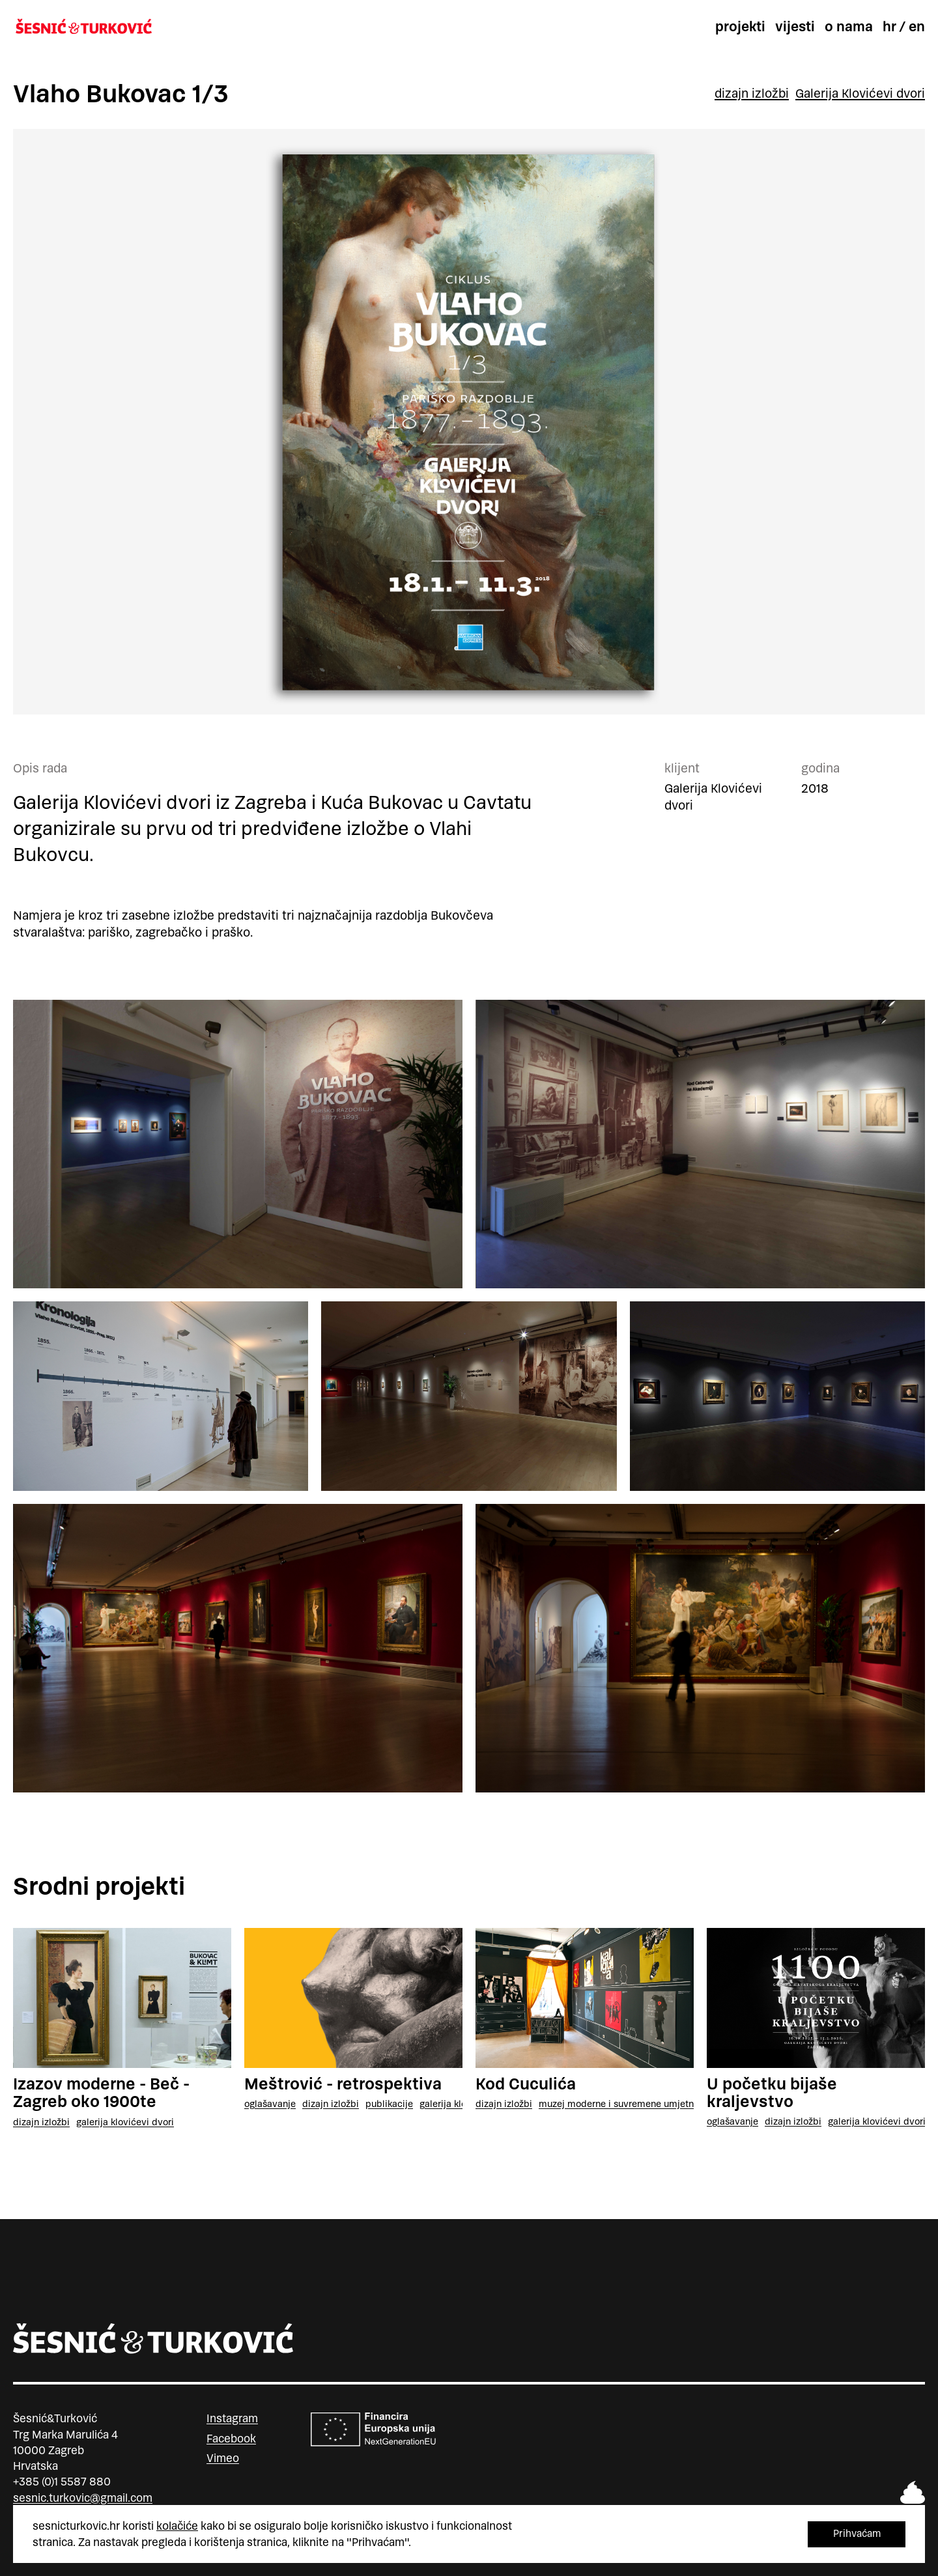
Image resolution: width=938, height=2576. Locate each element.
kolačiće (177, 2526)
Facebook (231, 2438)
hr (889, 27)
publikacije (389, 2104)
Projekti (740, 27)
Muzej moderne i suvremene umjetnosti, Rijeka (638, 2104)
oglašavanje (270, 2104)
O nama (849, 27)
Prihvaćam (857, 2533)
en (917, 27)
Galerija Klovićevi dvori (860, 93)
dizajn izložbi (752, 93)
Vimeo (222, 2458)
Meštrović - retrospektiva (343, 2084)
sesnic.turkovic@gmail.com (82, 2498)
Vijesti (795, 27)
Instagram (232, 2418)
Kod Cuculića (526, 2084)
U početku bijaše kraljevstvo (772, 2093)
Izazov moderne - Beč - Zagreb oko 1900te (101, 2093)
